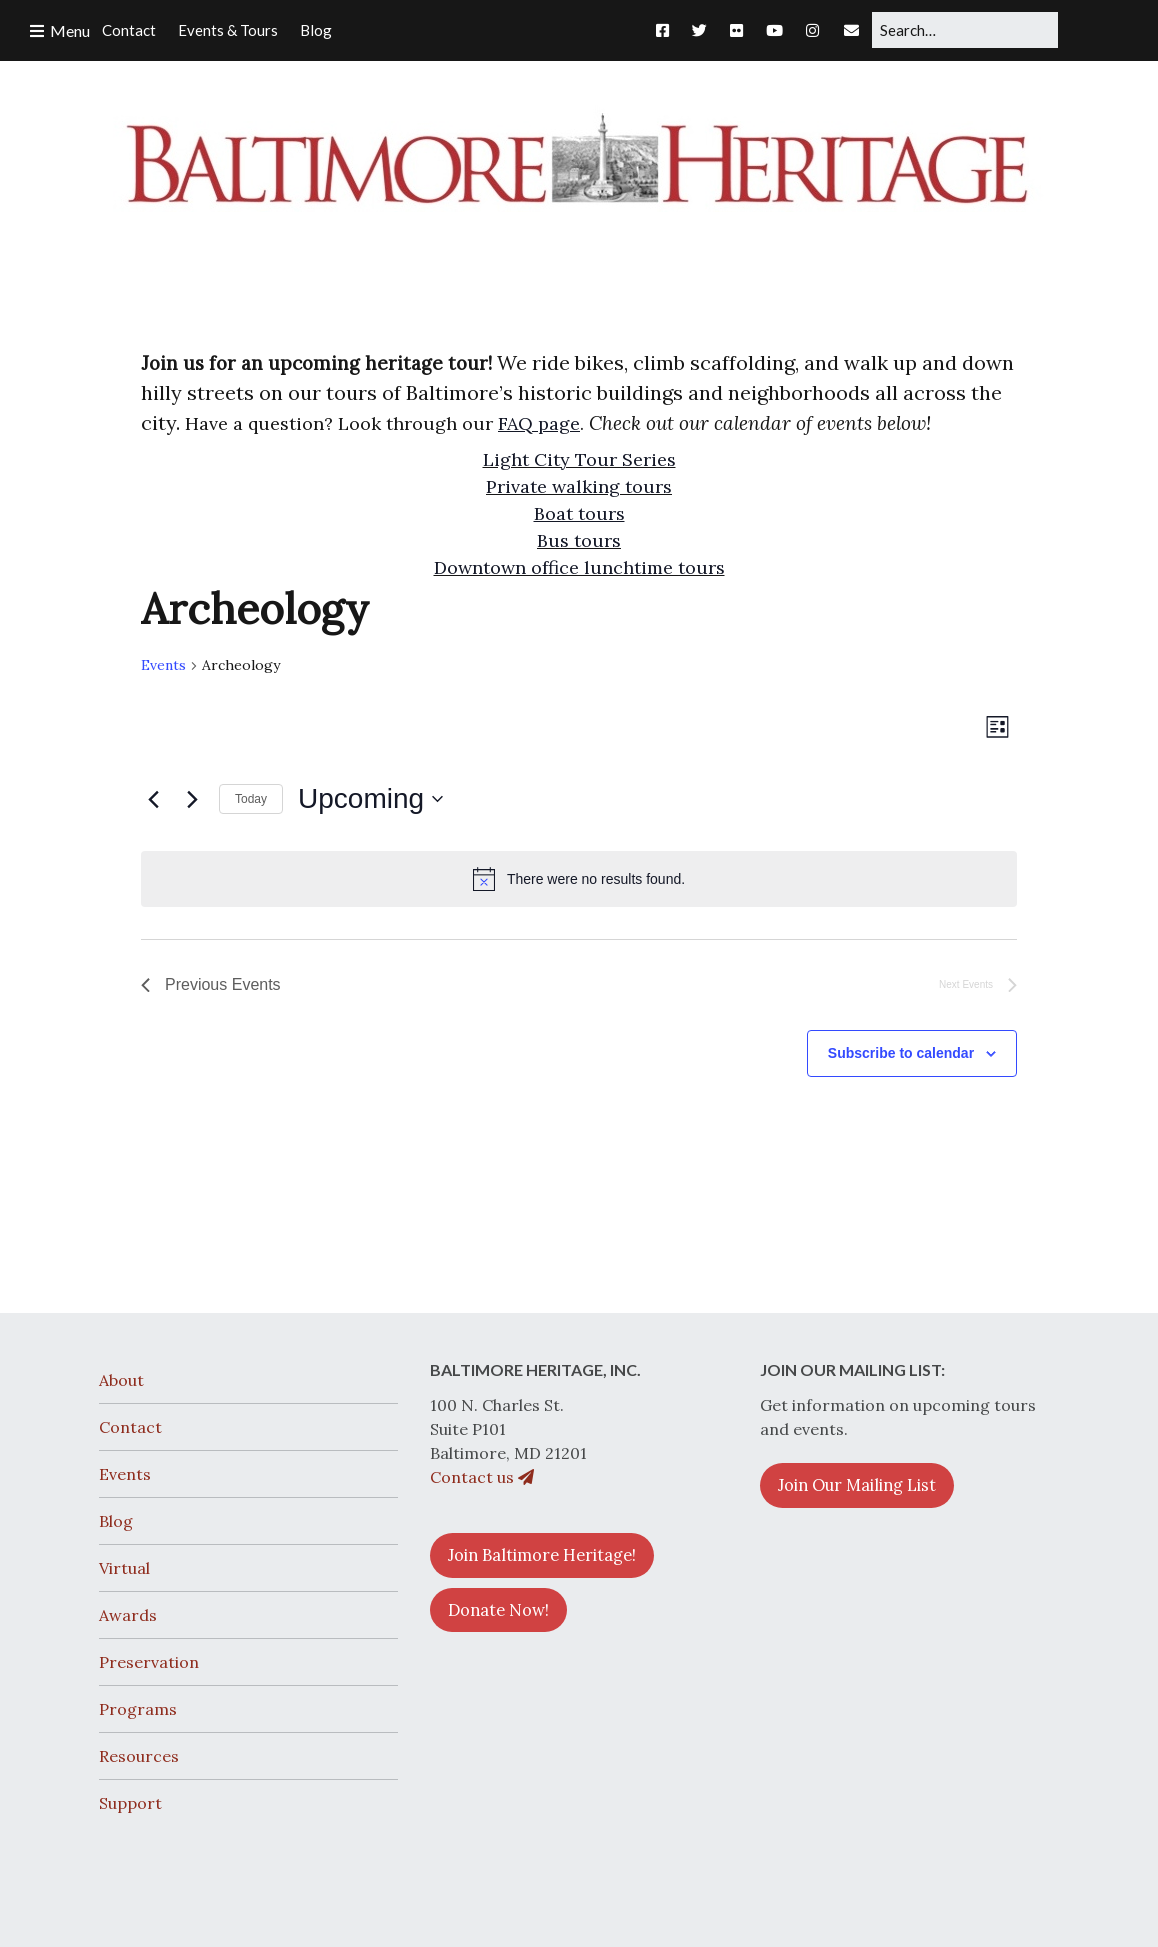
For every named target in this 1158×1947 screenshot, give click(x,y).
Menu (70, 30)
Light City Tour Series (579, 459)
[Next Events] (192, 799)
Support (130, 1803)
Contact (130, 1427)
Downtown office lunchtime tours (579, 567)
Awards (128, 1615)
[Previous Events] (153, 799)
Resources (139, 1756)
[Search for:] (965, 30)
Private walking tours (579, 486)
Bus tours (579, 540)
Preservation (149, 1662)
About (121, 1380)
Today (251, 799)
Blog (116, 1521)
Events (163, 665)
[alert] (579, 879)
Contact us (482, 1477)
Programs (138, 1709)
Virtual (124, 1568)
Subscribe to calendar (901, 1053)
